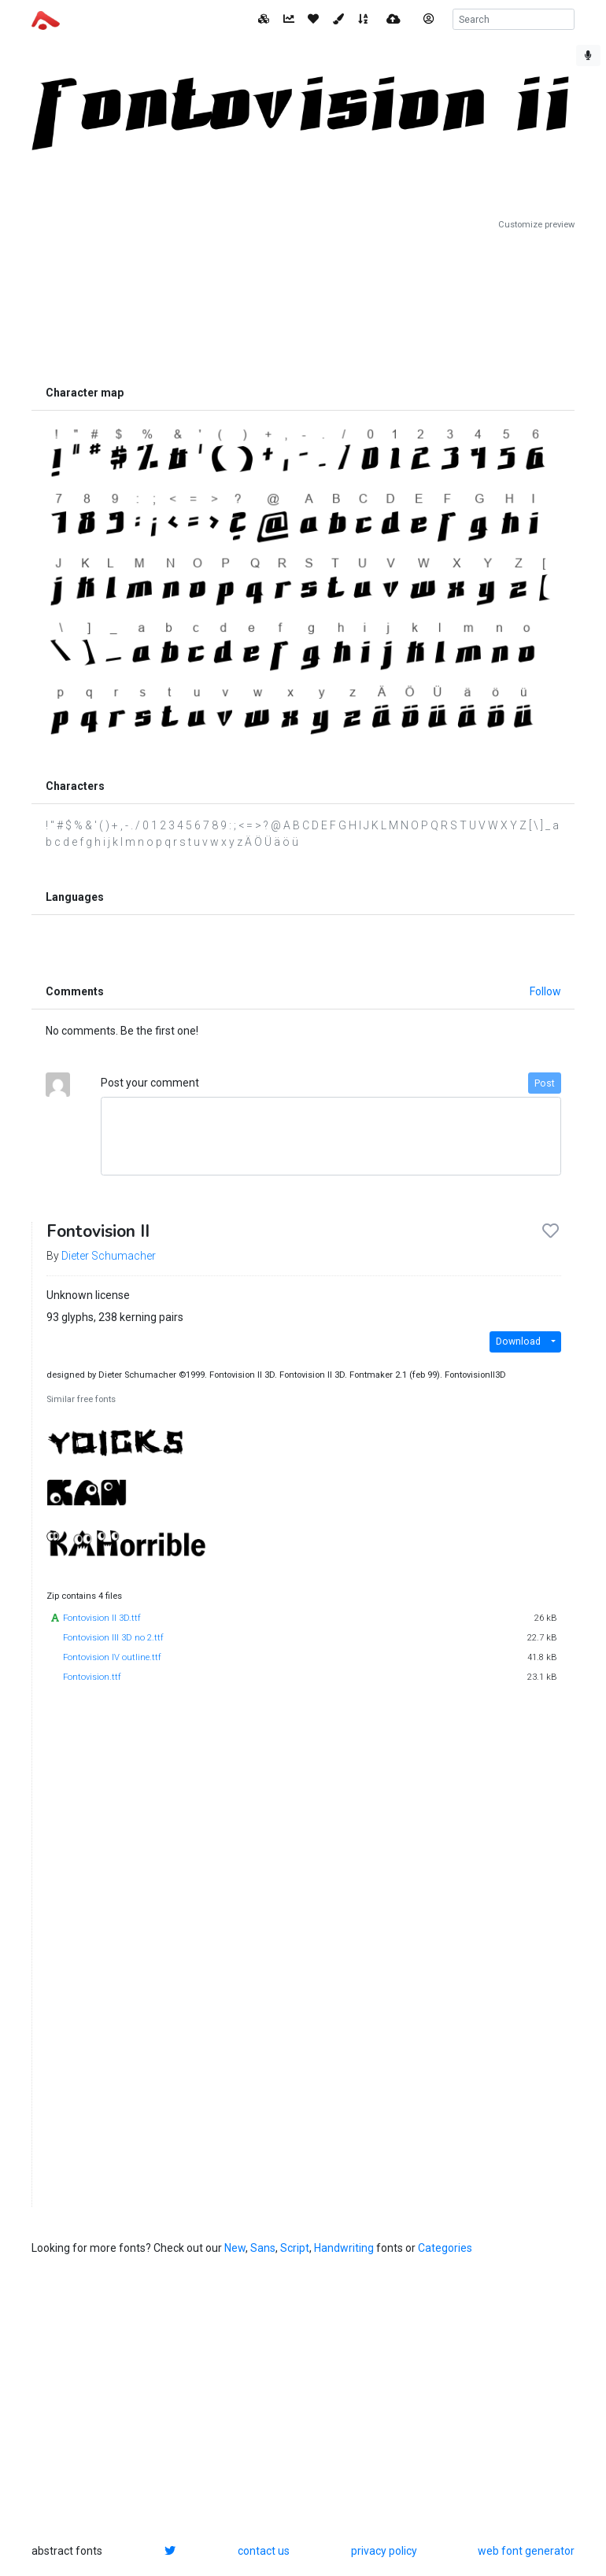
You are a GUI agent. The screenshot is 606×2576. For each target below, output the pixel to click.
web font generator (526, 2551)
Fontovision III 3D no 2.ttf (113, 1638)
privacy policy (384, 2551)
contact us (264, 2551)
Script (294, 2248)
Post (544, 1083)
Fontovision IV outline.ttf (112, 1657)
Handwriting (344, 2248)
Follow (545, 991)
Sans (262, 2248)
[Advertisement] (303, 304)
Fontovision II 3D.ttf (102, 1618)
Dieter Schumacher (108, 1255)
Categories (445, 2248)
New (235, 2248)
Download (518, 1341)
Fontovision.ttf (92, 1677)
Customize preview (536, 225)
